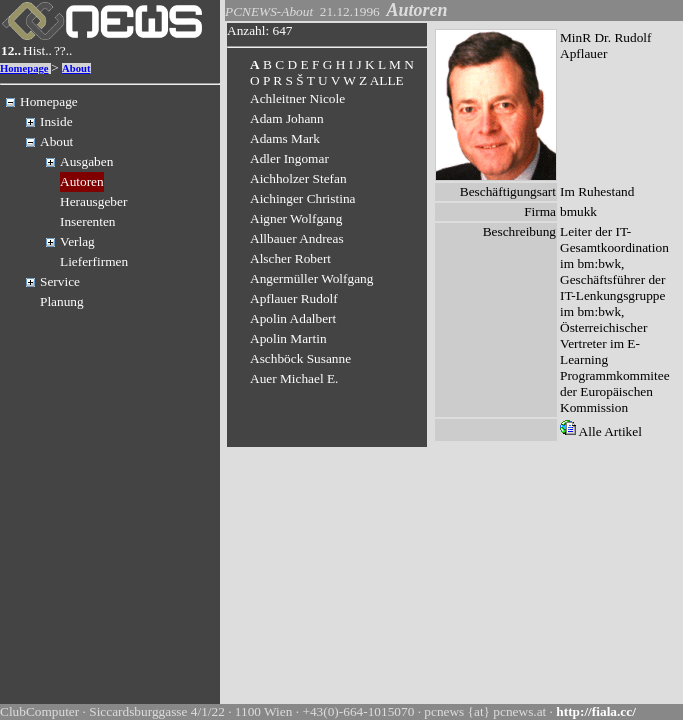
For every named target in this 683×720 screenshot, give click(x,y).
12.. (11, 50)
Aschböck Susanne (300, 358)
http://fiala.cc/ (596, 711)
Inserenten (88, 221)
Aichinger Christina (303, 198)
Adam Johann (287, 118)
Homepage (24, 68)
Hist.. (37, 50)
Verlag (77, 241)
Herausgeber (93, 201)
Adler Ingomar (289, 158)
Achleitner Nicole (297, 98)
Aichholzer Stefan (298, 178)
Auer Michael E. (294, 378)
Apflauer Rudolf (294, 298)
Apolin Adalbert (293, 318)
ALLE (387, 80)
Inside (56, 121)
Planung (62, 301)
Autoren (82, 181)
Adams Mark (285, 138)
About (76, 68)
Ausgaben (86, 161)
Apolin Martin (288, 338)
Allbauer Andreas (297, 238)
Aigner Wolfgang (296, 218)
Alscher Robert (290, 258)
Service (60, 281)
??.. (63, 50)
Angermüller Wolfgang (311, 278)
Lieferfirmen (94, 261)
